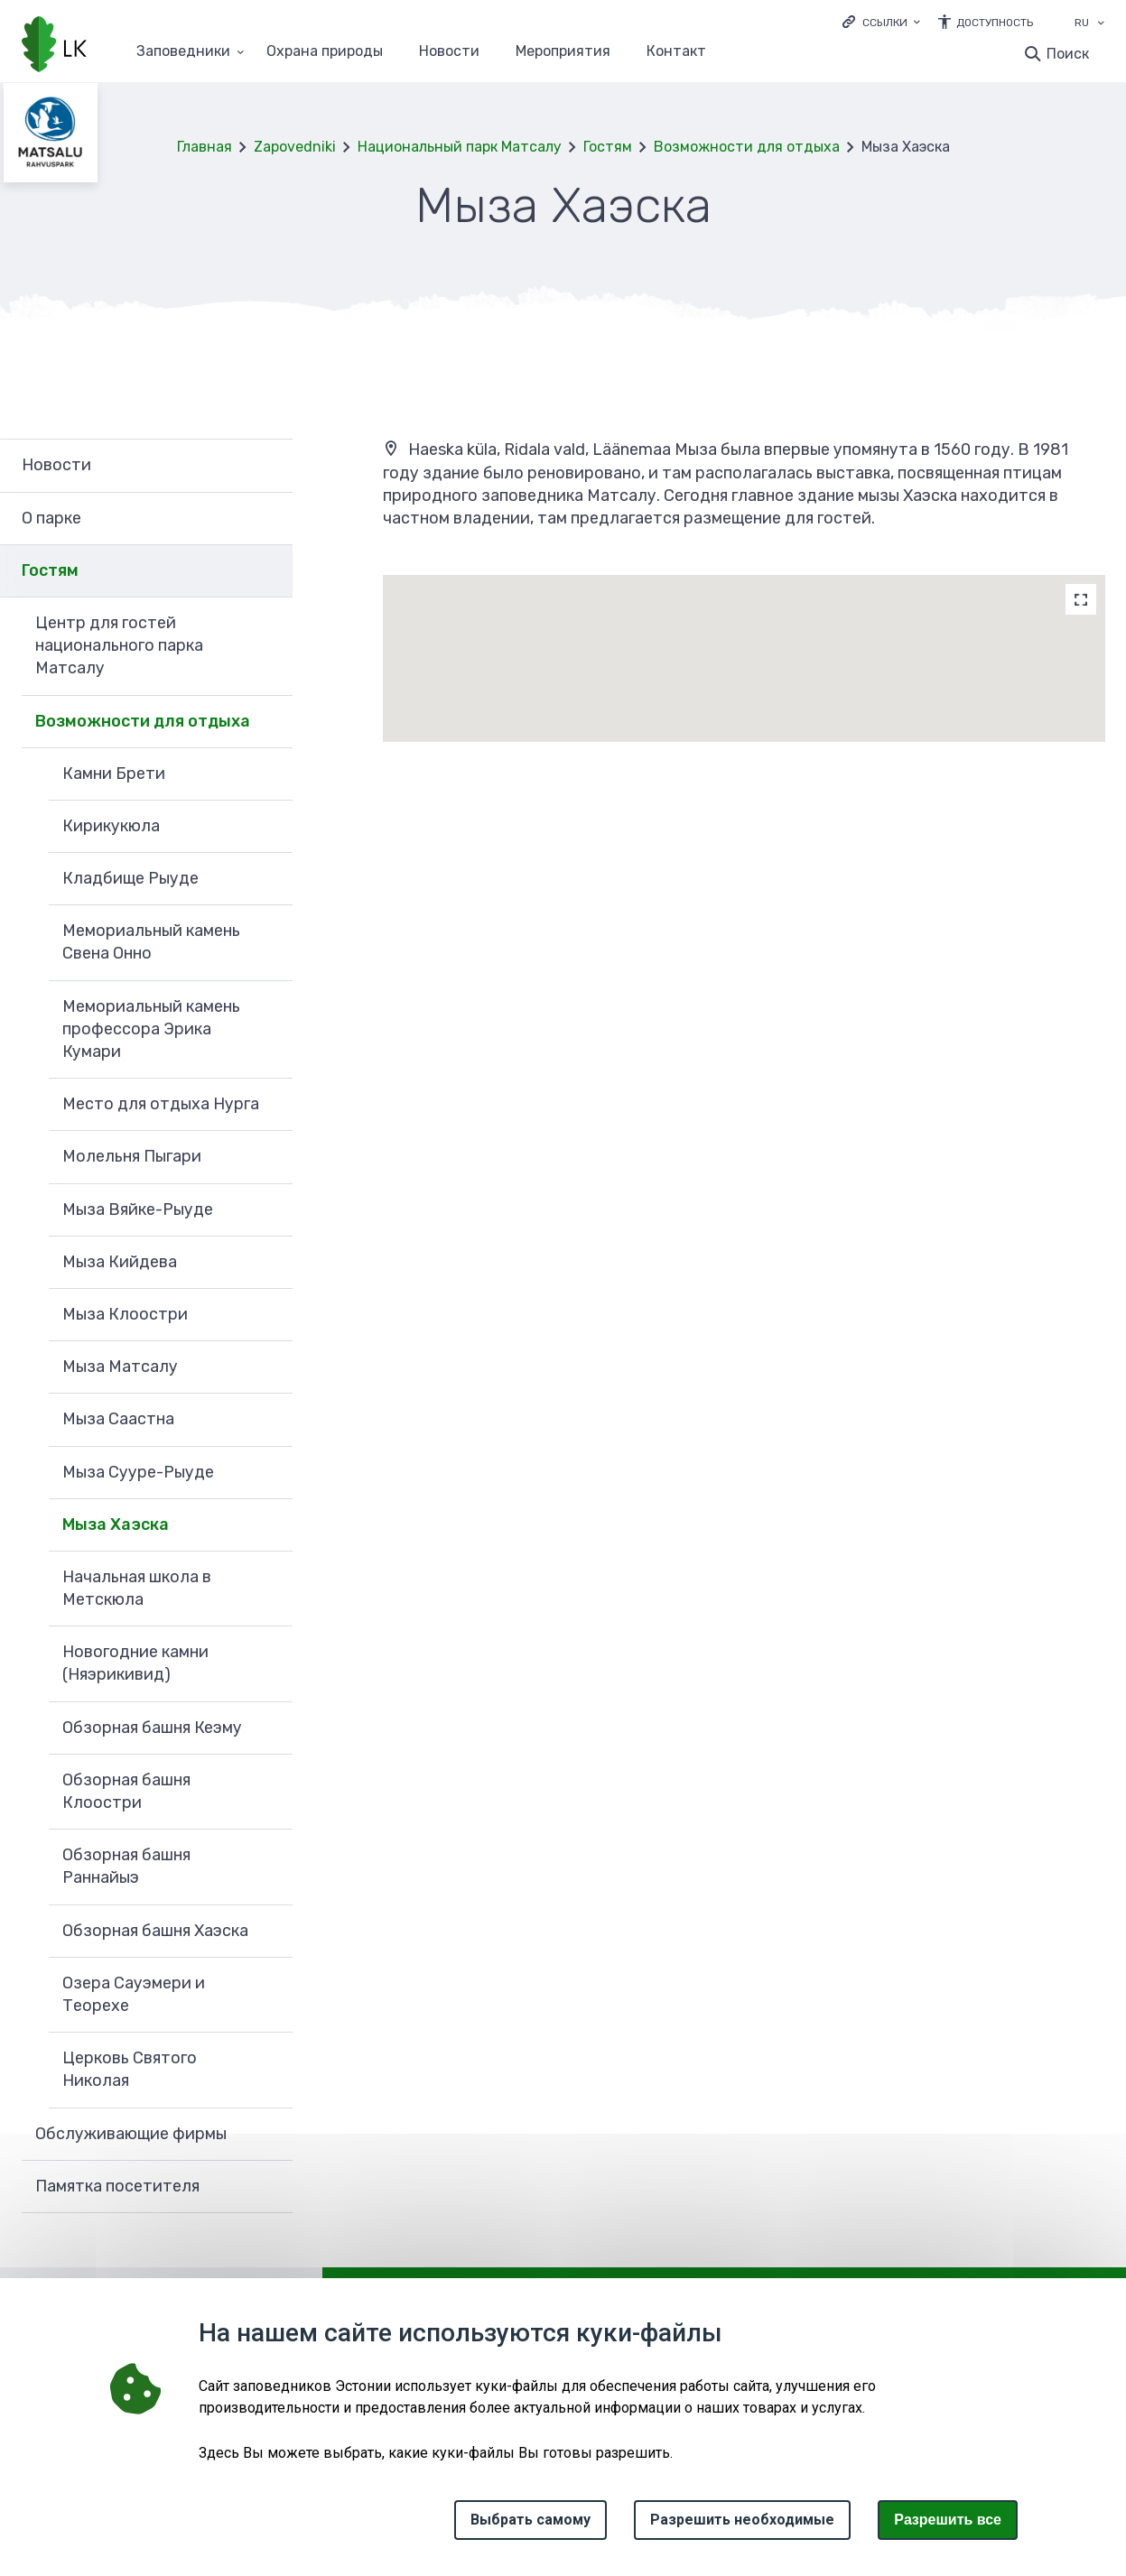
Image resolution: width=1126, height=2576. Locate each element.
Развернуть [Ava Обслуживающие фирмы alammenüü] (270, 2134)
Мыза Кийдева (119, 1262)
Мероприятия (563, 52)
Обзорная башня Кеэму (152, 1727)
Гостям (607, 146)
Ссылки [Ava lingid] (884, 22)
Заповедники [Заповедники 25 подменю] (183, 52)
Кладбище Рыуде (130, 878)
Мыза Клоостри (125, 1314)
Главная (204, 146)
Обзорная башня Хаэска (155, 1931)
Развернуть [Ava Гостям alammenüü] (270, 571)
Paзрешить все (947, 2519)
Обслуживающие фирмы (131, 2134)
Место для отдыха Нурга (160, 1104)
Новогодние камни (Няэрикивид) (135, 1663)
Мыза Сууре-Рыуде (138, 1472)
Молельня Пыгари (131, 1156)
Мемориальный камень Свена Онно (151, 942)
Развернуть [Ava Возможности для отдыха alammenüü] (270, 722)
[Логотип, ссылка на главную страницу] (54, 46)
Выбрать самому (530, 2519)
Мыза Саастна (118, 1419)
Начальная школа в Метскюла (136, 1588)
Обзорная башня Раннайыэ (126, 1866)
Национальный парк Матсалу (460, 146)
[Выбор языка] (1100, 24)
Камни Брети (113, 773)
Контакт (676, 52)
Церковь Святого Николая (129, 2069)
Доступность (994, 22)
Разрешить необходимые (742, 2519)
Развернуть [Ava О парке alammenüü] (270, 519)
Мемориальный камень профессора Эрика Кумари (151, 1028)
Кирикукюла (111, 826)
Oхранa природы (324, 52)
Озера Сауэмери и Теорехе (133, 1994)
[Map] (1081, 599)
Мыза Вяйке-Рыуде (137, 1209)
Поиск (1068, 53)
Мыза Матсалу (120, 1366)
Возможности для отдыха (747, 146)
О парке (51, 518)
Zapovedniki (295, 146)
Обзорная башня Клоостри (126, 1791)
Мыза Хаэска (115, 1524)
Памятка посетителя (117, 2186)
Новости (449, 52)
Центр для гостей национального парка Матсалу (119, 645)
